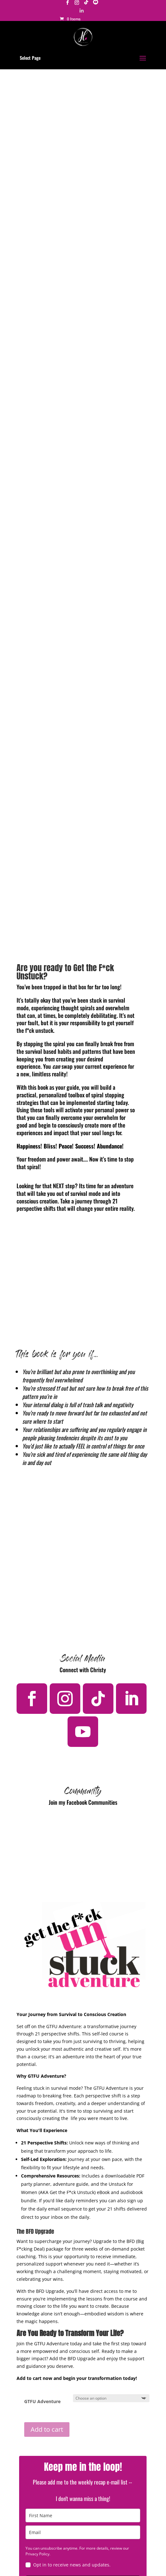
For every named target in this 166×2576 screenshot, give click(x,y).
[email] (82, 2532)
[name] (82, 2515)
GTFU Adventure (42, 2401)
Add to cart (47, 2429)
